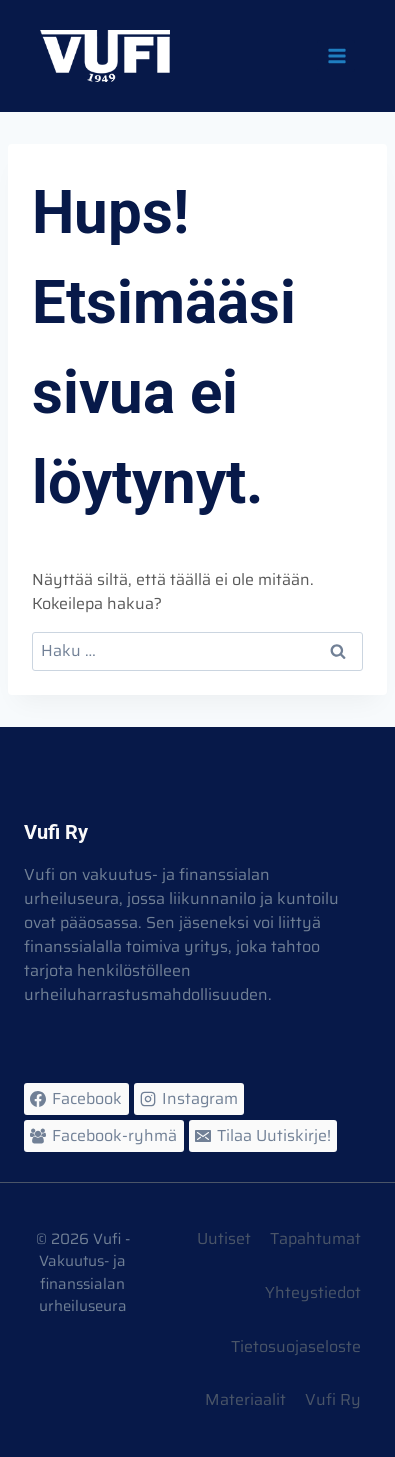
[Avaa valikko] (336, 55)
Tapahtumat (315, 1238)
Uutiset (224, 1238)
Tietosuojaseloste (296, 1346)
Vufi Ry (333, 1399)
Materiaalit (245, 1399)
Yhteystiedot (313, 1292)
